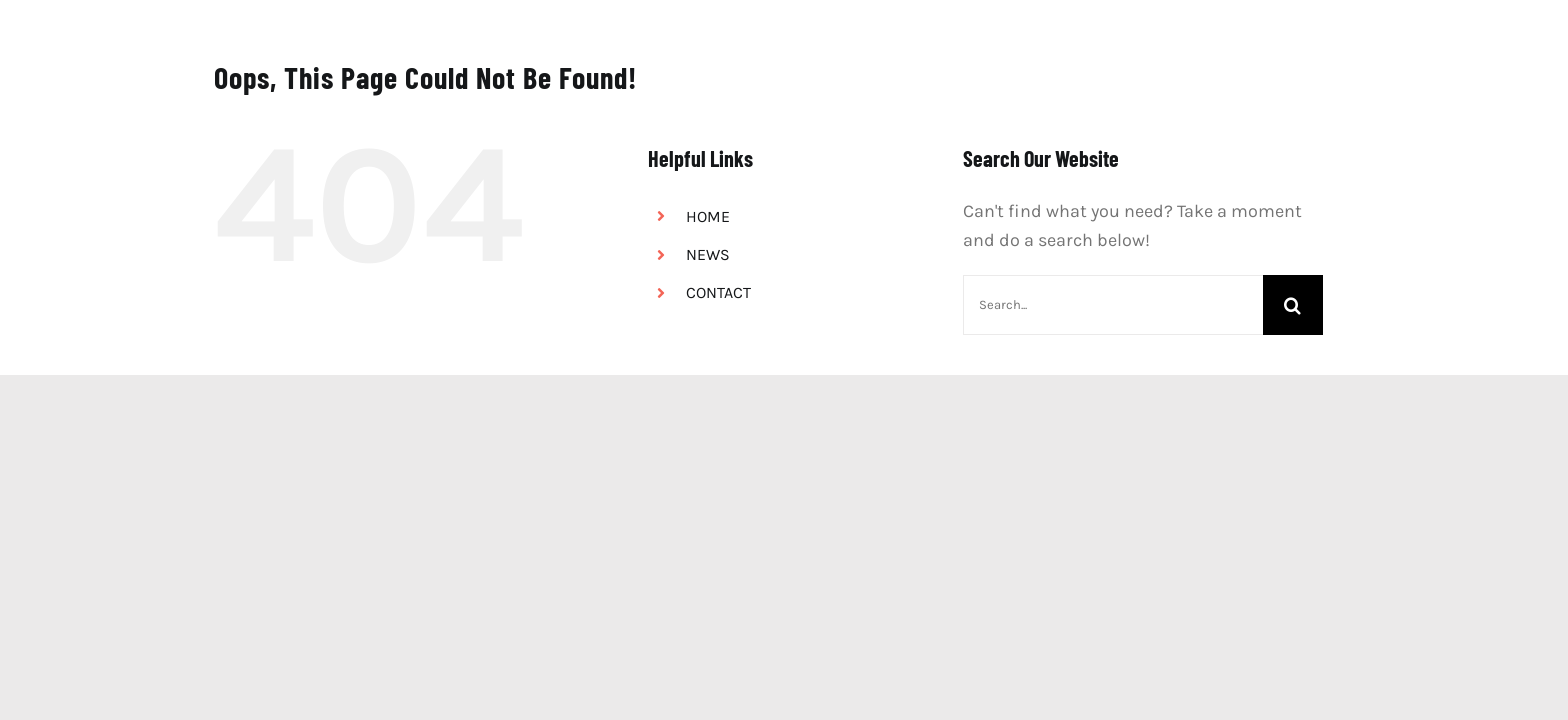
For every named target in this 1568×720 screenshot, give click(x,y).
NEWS (708, 254)
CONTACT (718, 292)
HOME (708, 216)
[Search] (1293, 305)
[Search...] (1113, 305)
